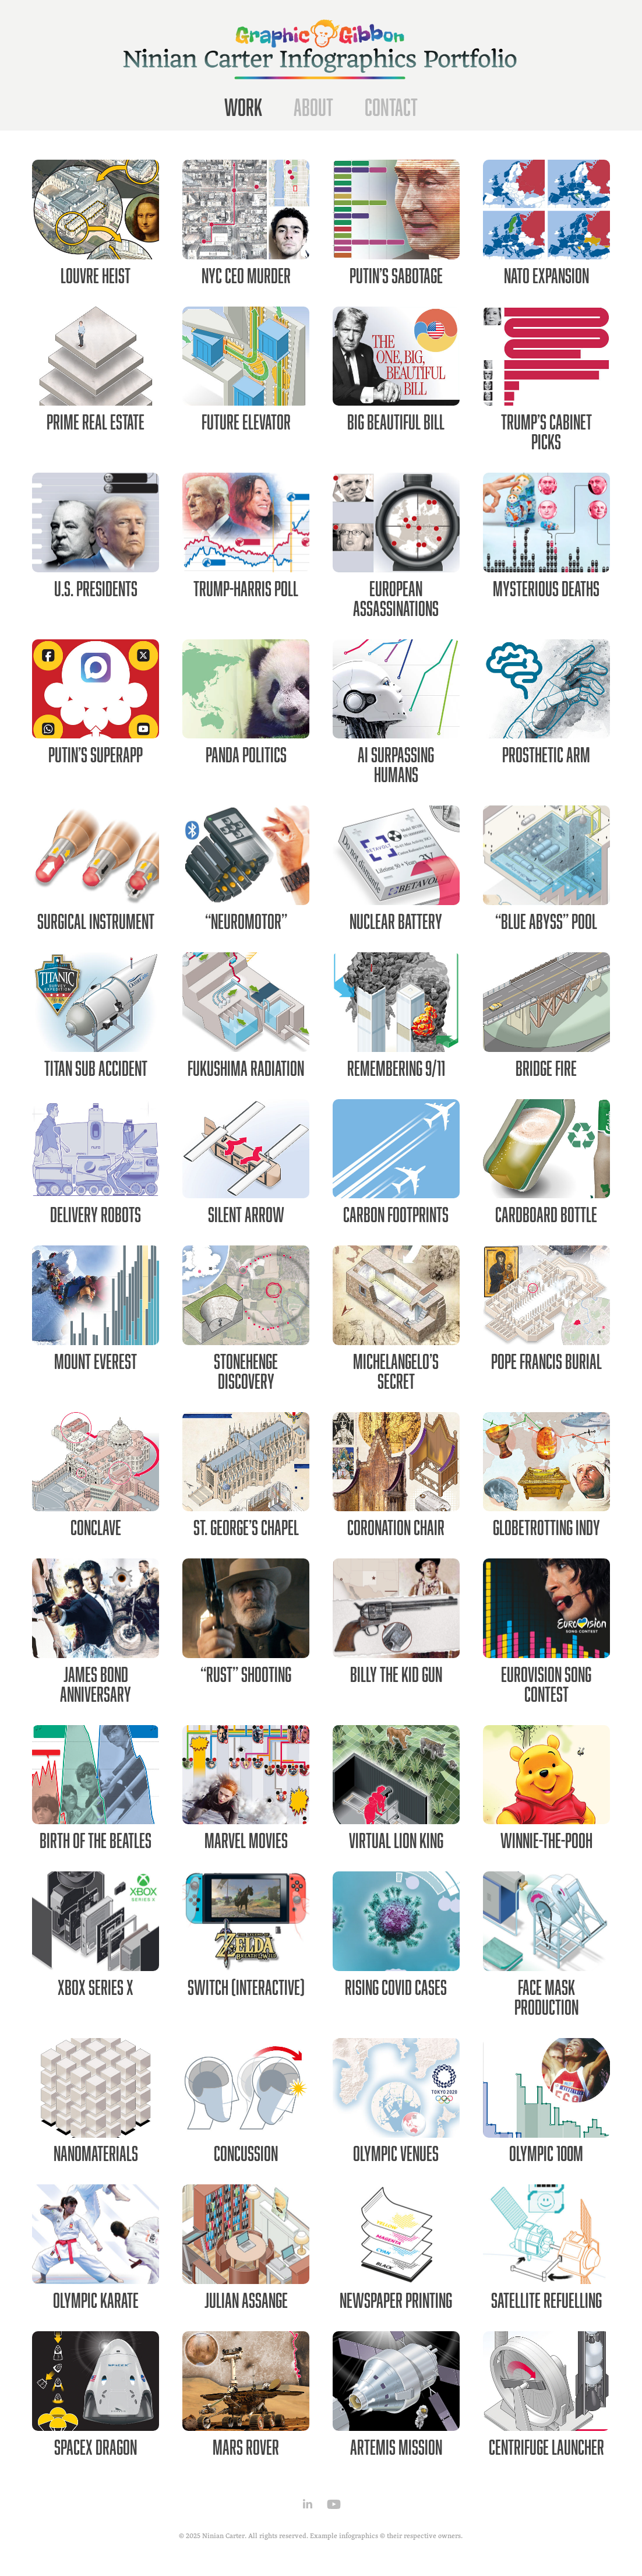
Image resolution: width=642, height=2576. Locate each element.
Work (243, 107)
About (313, 107)
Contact (391, 107)
